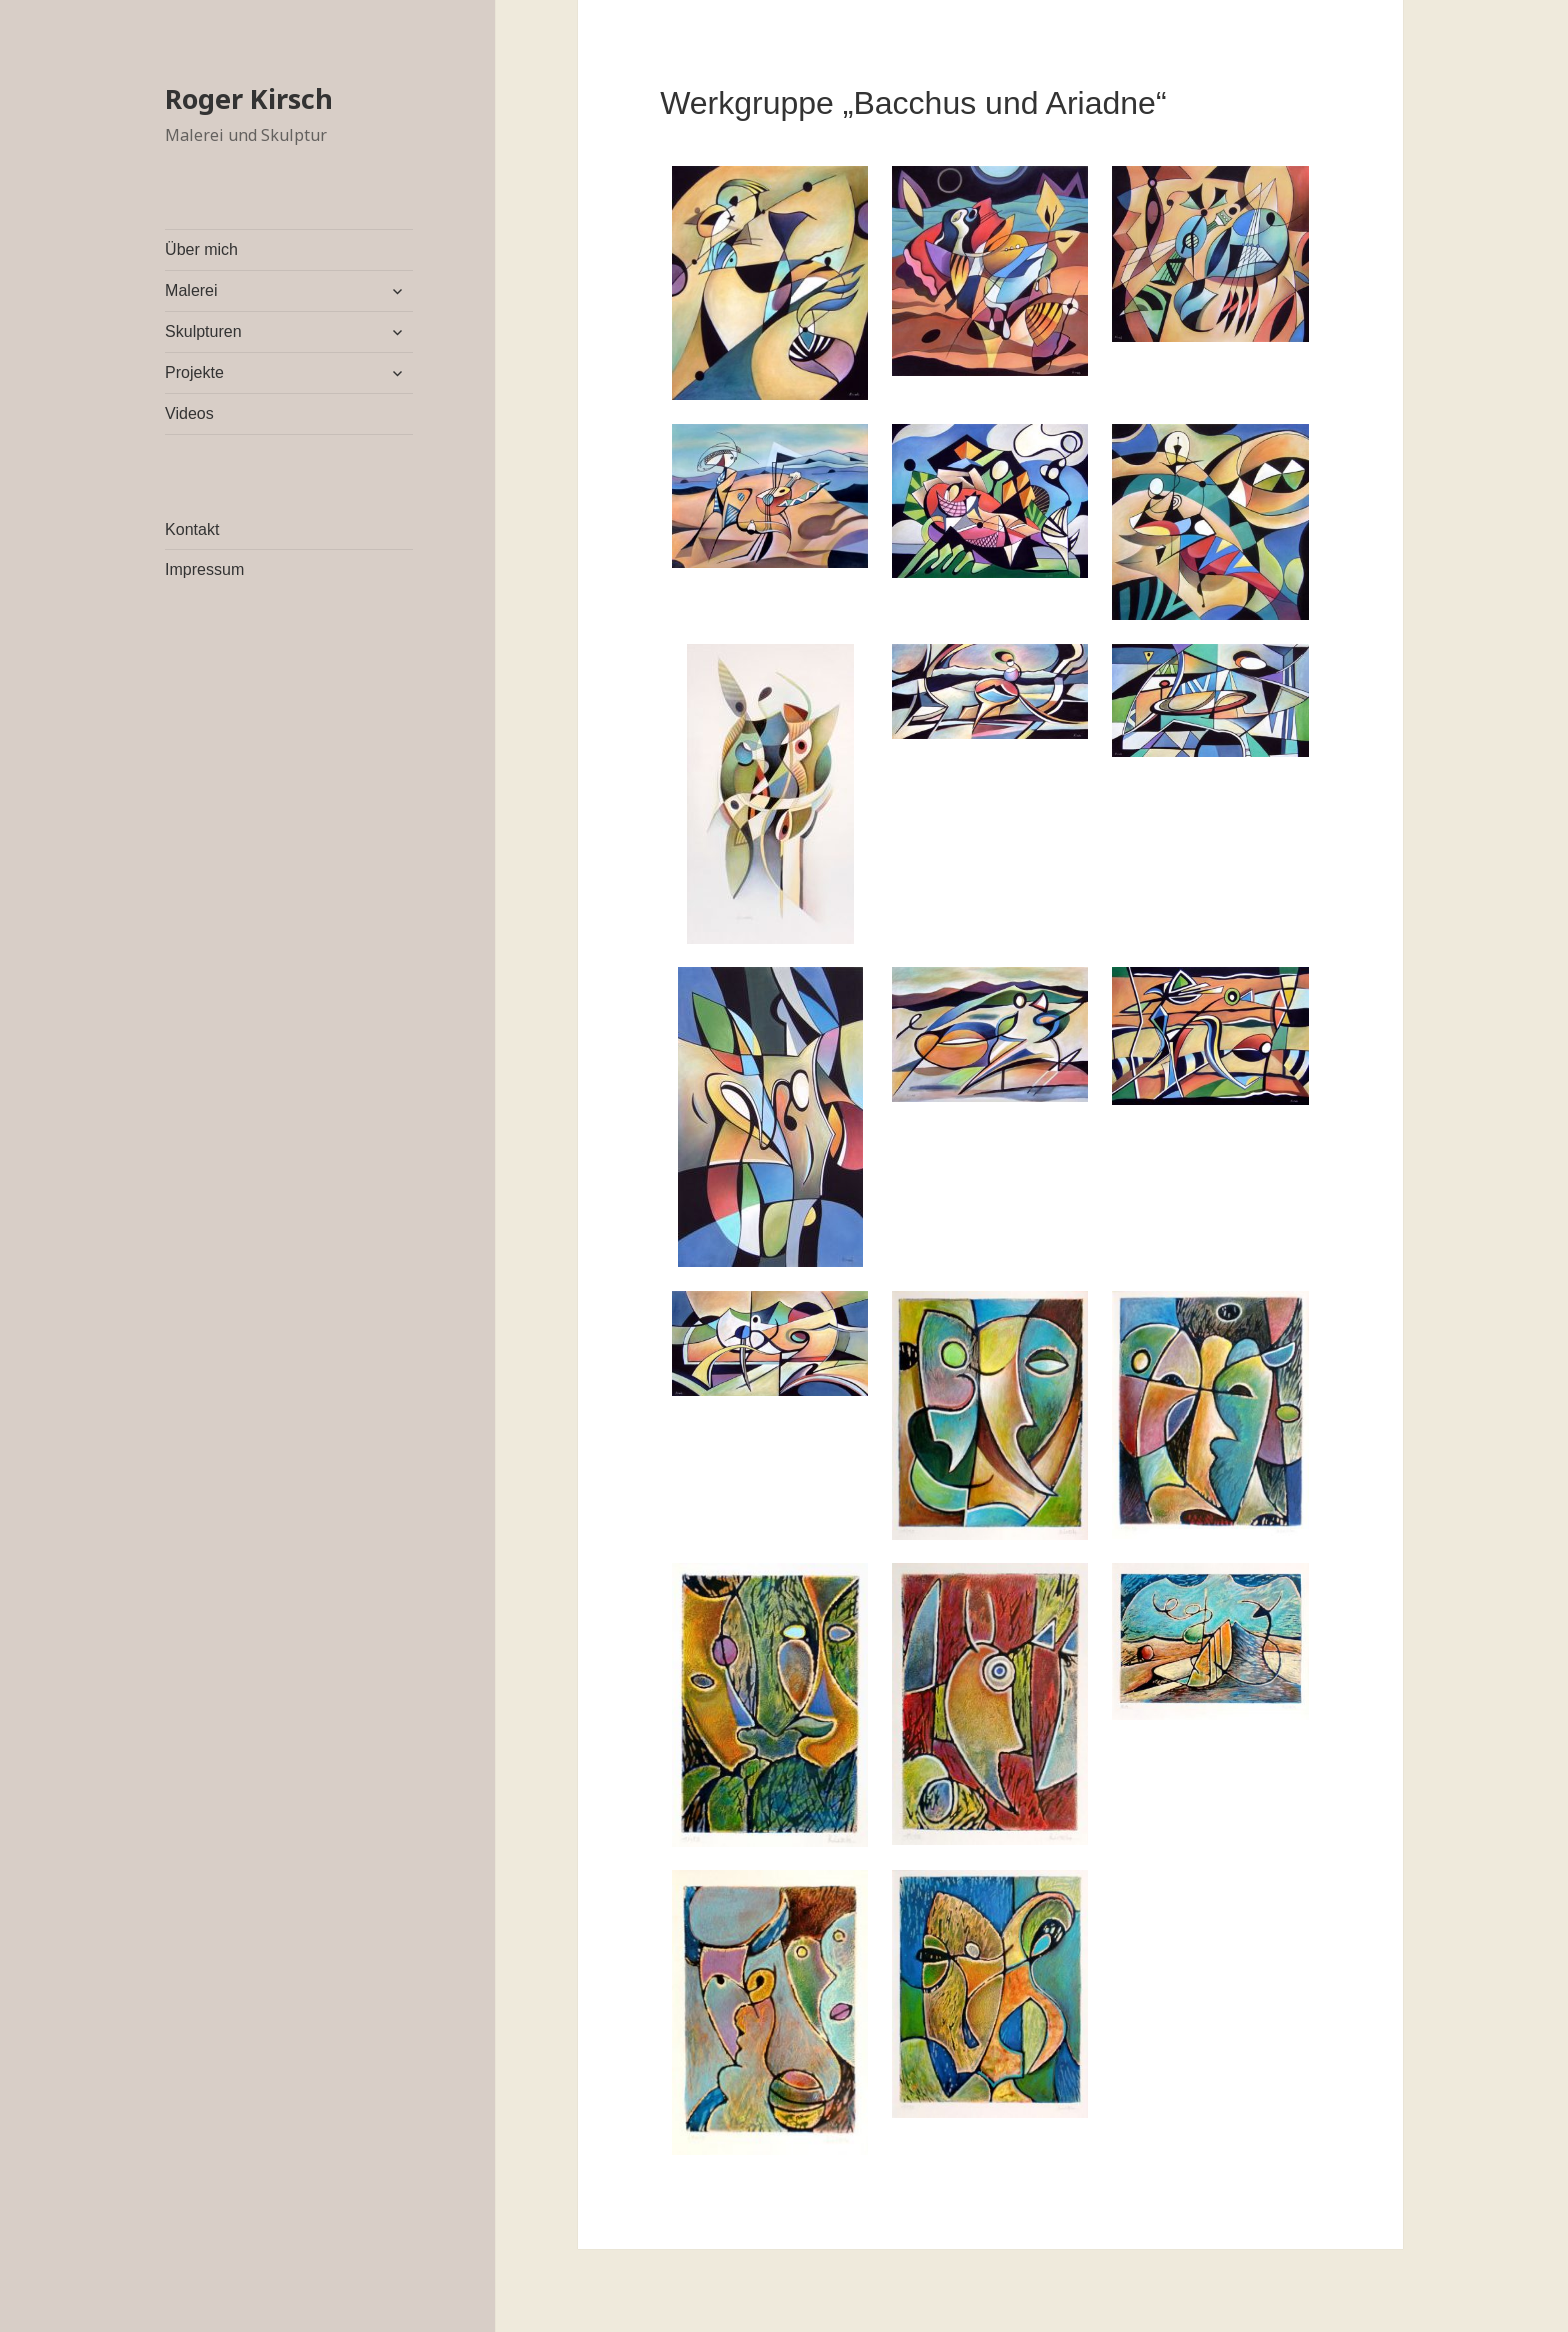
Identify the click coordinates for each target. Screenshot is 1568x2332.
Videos (189, 413)
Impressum (204, 569)
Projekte (194, 372)
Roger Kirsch (249, 98)
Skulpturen (203, 331)
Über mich (201, 249)
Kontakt (192, 529)
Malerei (191, 290)
